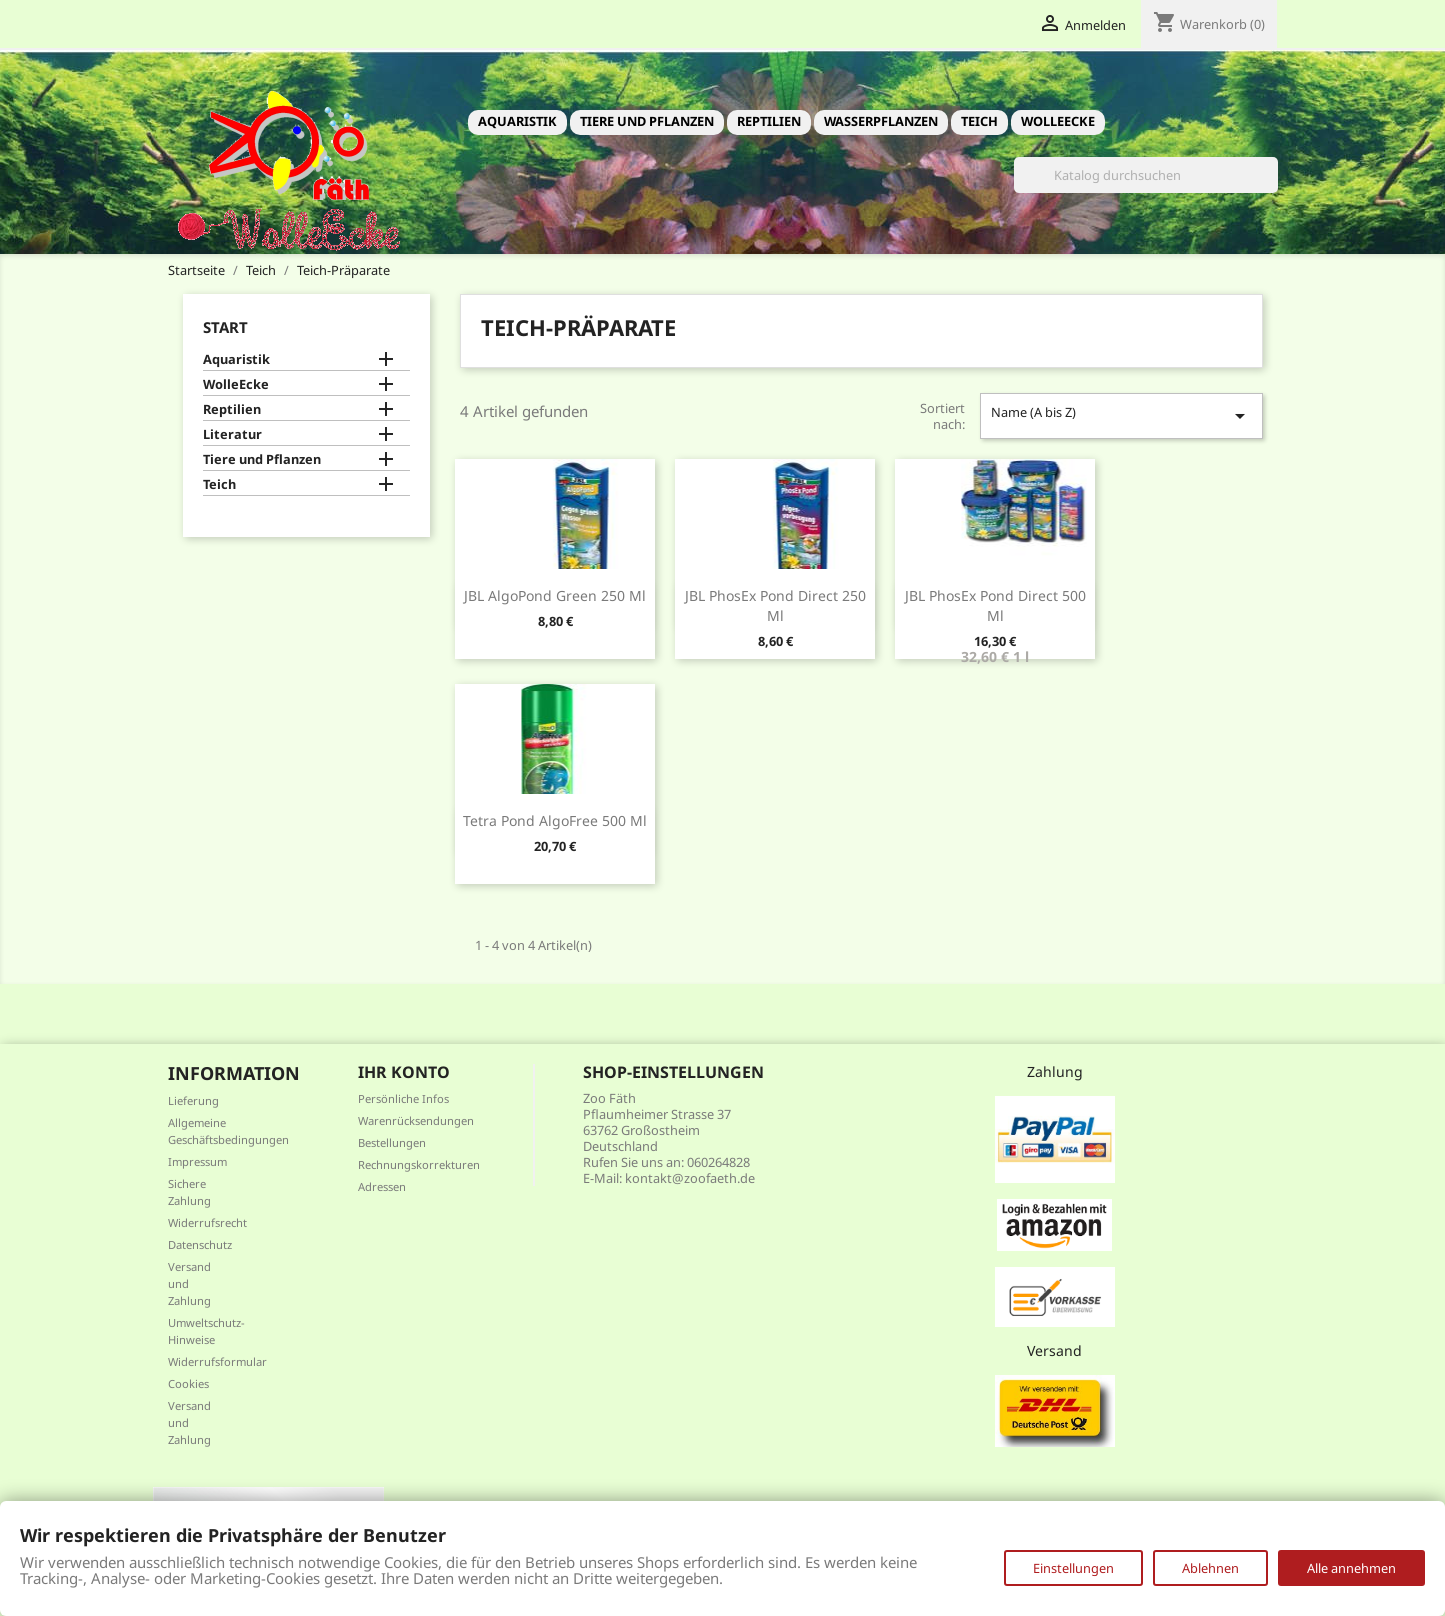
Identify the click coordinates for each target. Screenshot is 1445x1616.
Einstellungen (1073, 1568)
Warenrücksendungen (416, 1120)
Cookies (188, 1383)
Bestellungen (392, 1142)
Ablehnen (1210, 1568)
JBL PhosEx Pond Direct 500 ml (995, 605)
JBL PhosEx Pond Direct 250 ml (775, 605)
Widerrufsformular (217, 1361)
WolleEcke (1058, 121)
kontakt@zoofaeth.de (690, 1178)
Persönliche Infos (403, 1098)
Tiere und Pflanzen (647, 121)
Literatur (232, 434)
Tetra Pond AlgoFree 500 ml (555, 820)
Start (225, 327)
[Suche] (1146, 175)
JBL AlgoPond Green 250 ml (555, 595)
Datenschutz (200, 1244)
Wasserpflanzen (881, 121)
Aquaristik (517, 121)
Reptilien (769, 121)
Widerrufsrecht (207, 1222)
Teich (979, 121)
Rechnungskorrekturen (419, 1164)
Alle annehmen (1351, 1568)
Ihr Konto (404, 1072)
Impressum (197, 1161)
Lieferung (193, 1100)
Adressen (382, 1186)
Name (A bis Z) (1121, 415)
